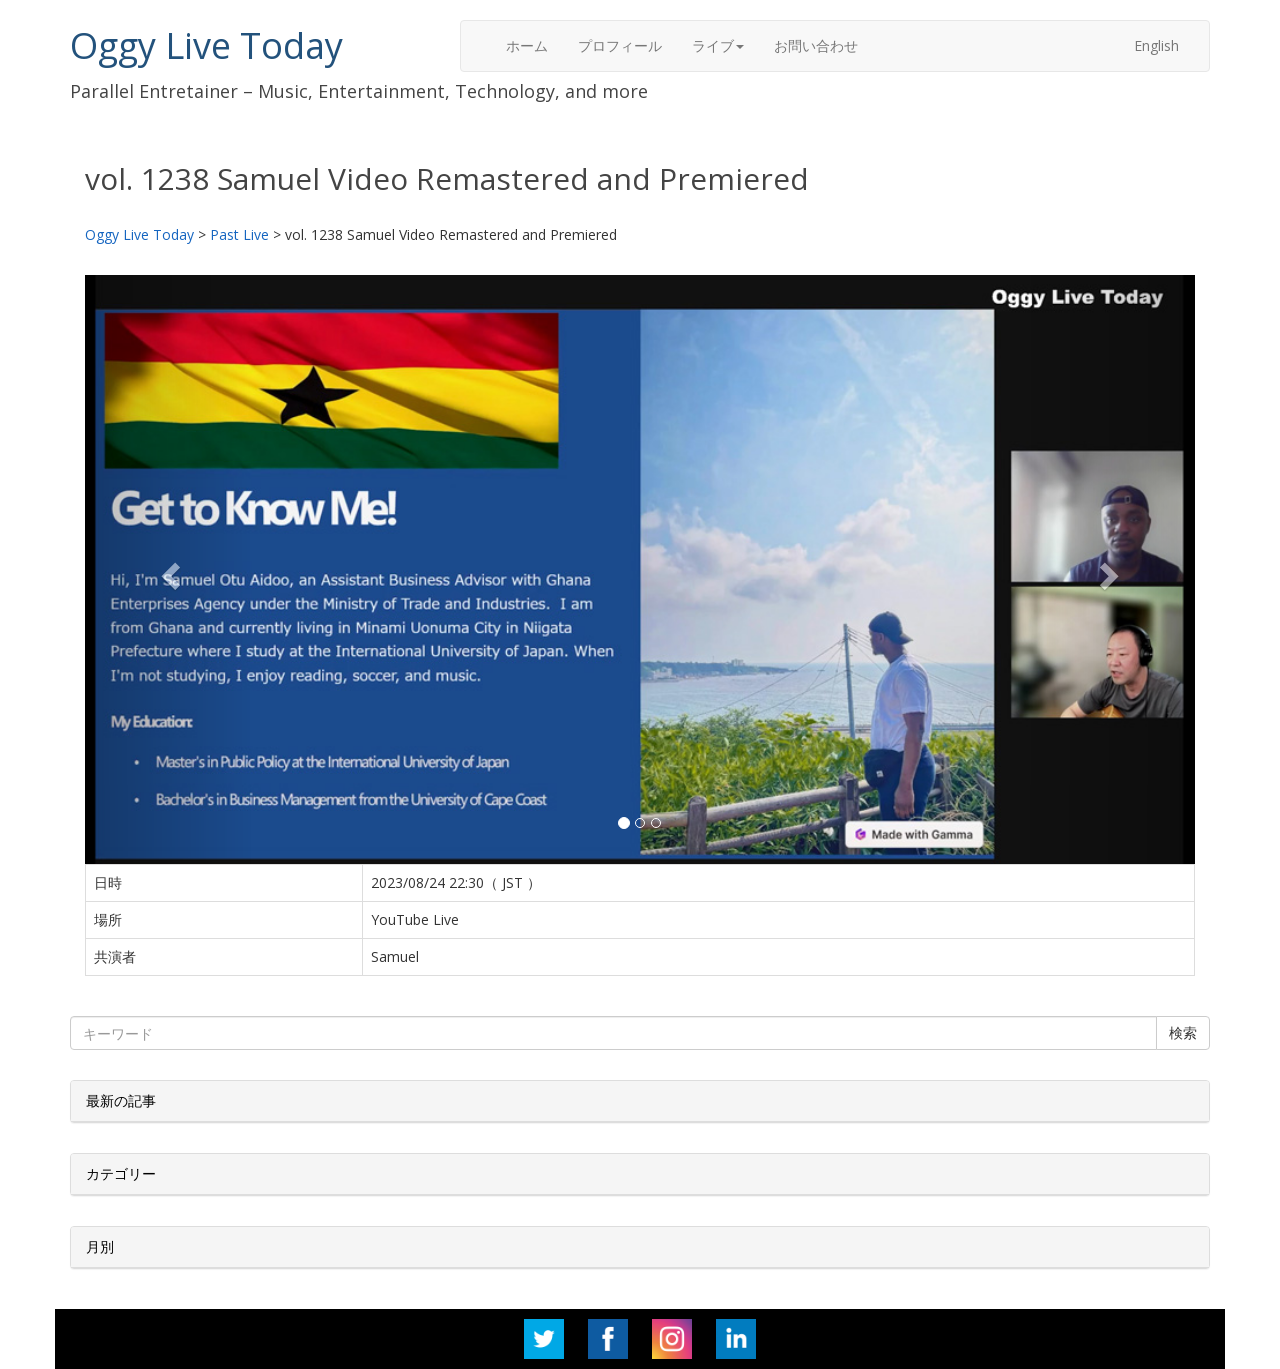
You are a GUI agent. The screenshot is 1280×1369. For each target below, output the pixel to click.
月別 (100, 1246)
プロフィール (620, 45)
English (1156, 45)
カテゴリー (121, 1173)
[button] (168, 570)
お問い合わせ (816, 45)
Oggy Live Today (206, 45)
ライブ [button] (718, 45)
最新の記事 (121, 1100)
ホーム (527, 45)
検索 (1183, 1032)
